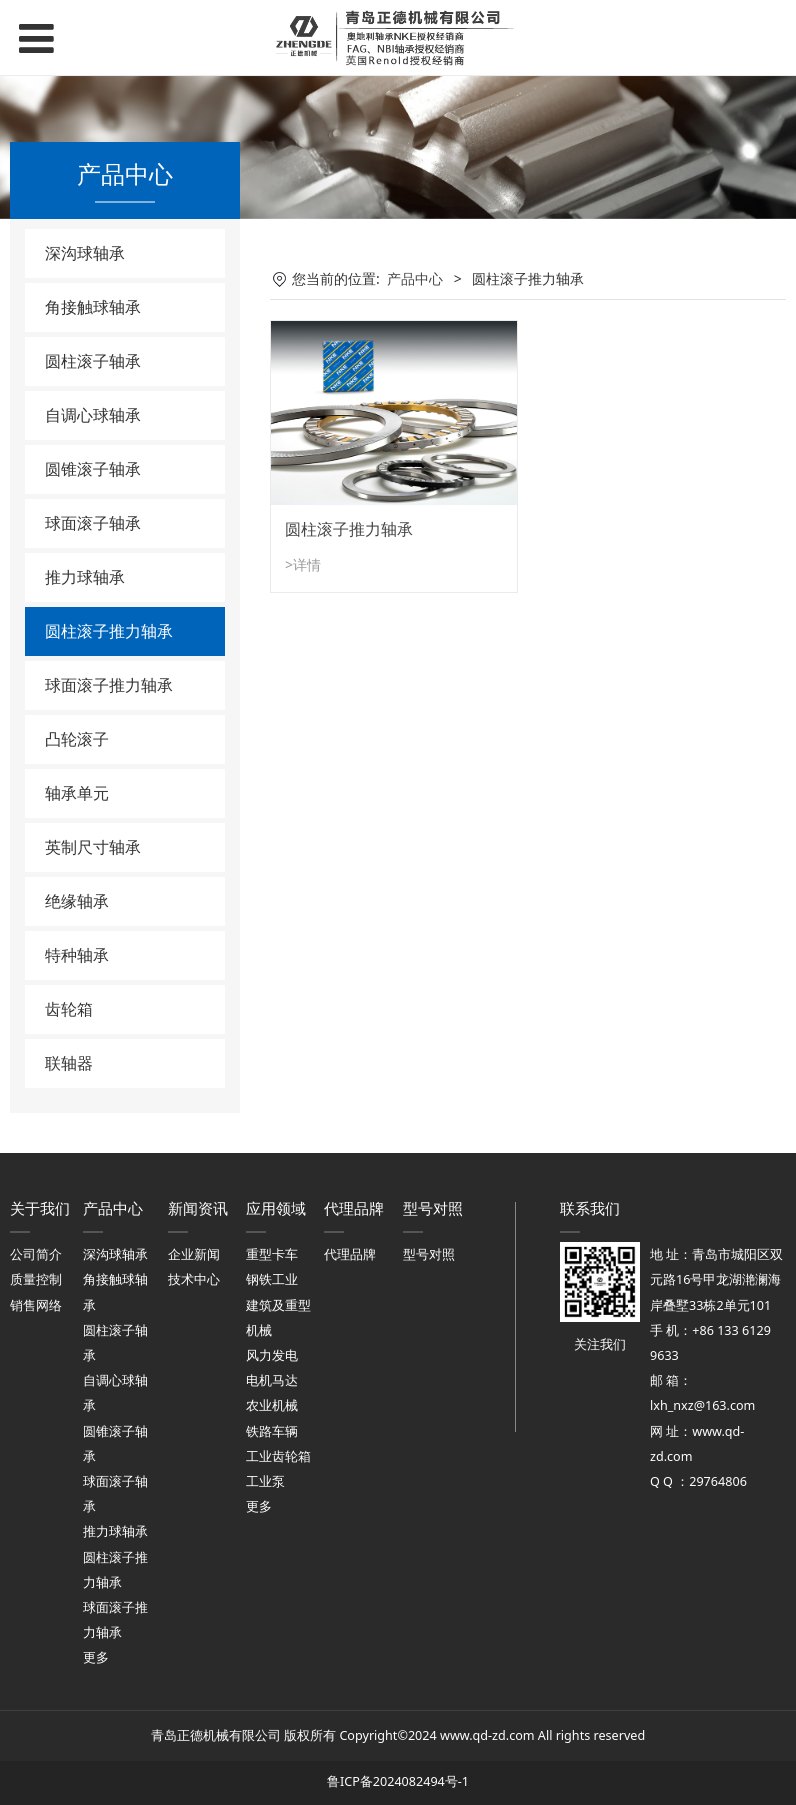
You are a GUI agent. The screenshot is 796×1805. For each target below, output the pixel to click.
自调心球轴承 (93, 415)
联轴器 (69, 1063)
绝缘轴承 (77, 901)
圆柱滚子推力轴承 (109, 631)
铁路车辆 (272, 1431)
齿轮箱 (69, 1009)
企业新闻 (194, 1254)
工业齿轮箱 (278, 1456)
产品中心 (415, 278)
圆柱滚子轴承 (93, 361)
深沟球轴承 (85, 253)
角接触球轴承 (93, 307)
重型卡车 (272, 1254)
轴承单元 (77, 793)
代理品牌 (350, 1254)
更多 (96, 1657)
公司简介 (36, 1254)
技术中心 (194, 1279)
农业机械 (272, 1405)
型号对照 (429, 1254)
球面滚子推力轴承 (109, 685)
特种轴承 (77, 955)
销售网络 (36, 1305)
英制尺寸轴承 (93, 847)
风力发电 (272, 1355)
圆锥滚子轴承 (93, 469)
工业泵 (265, 1481)
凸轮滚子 (77, 739)
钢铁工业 (272, 1279)
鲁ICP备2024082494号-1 (398, 1781)
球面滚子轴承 (93, 523)
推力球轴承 (85, 577)
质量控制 (36, 1279)
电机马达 (272, 1380)
